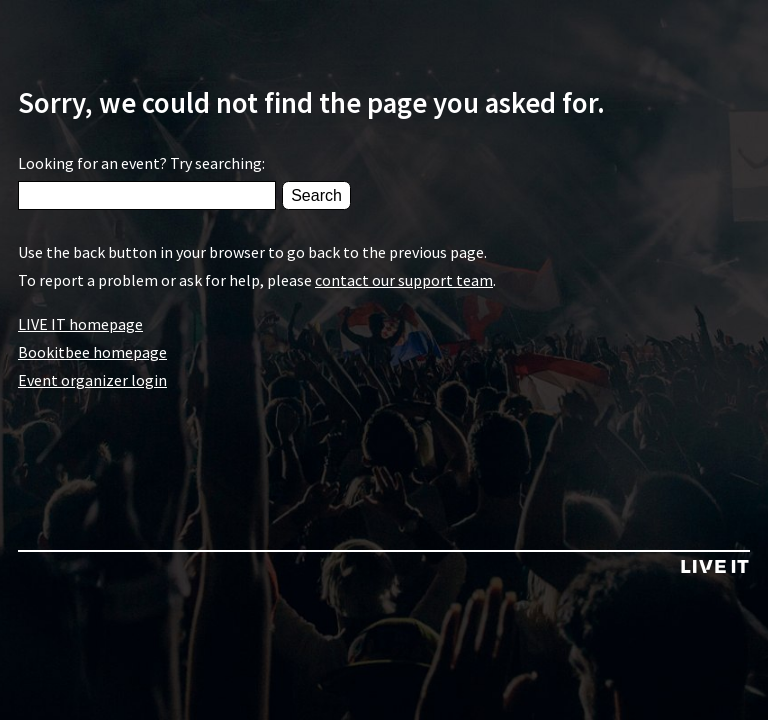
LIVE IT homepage (80, 324)
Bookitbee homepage (92, 352)
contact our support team (404, 280)
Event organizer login (92, 380)
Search (316, 195)
